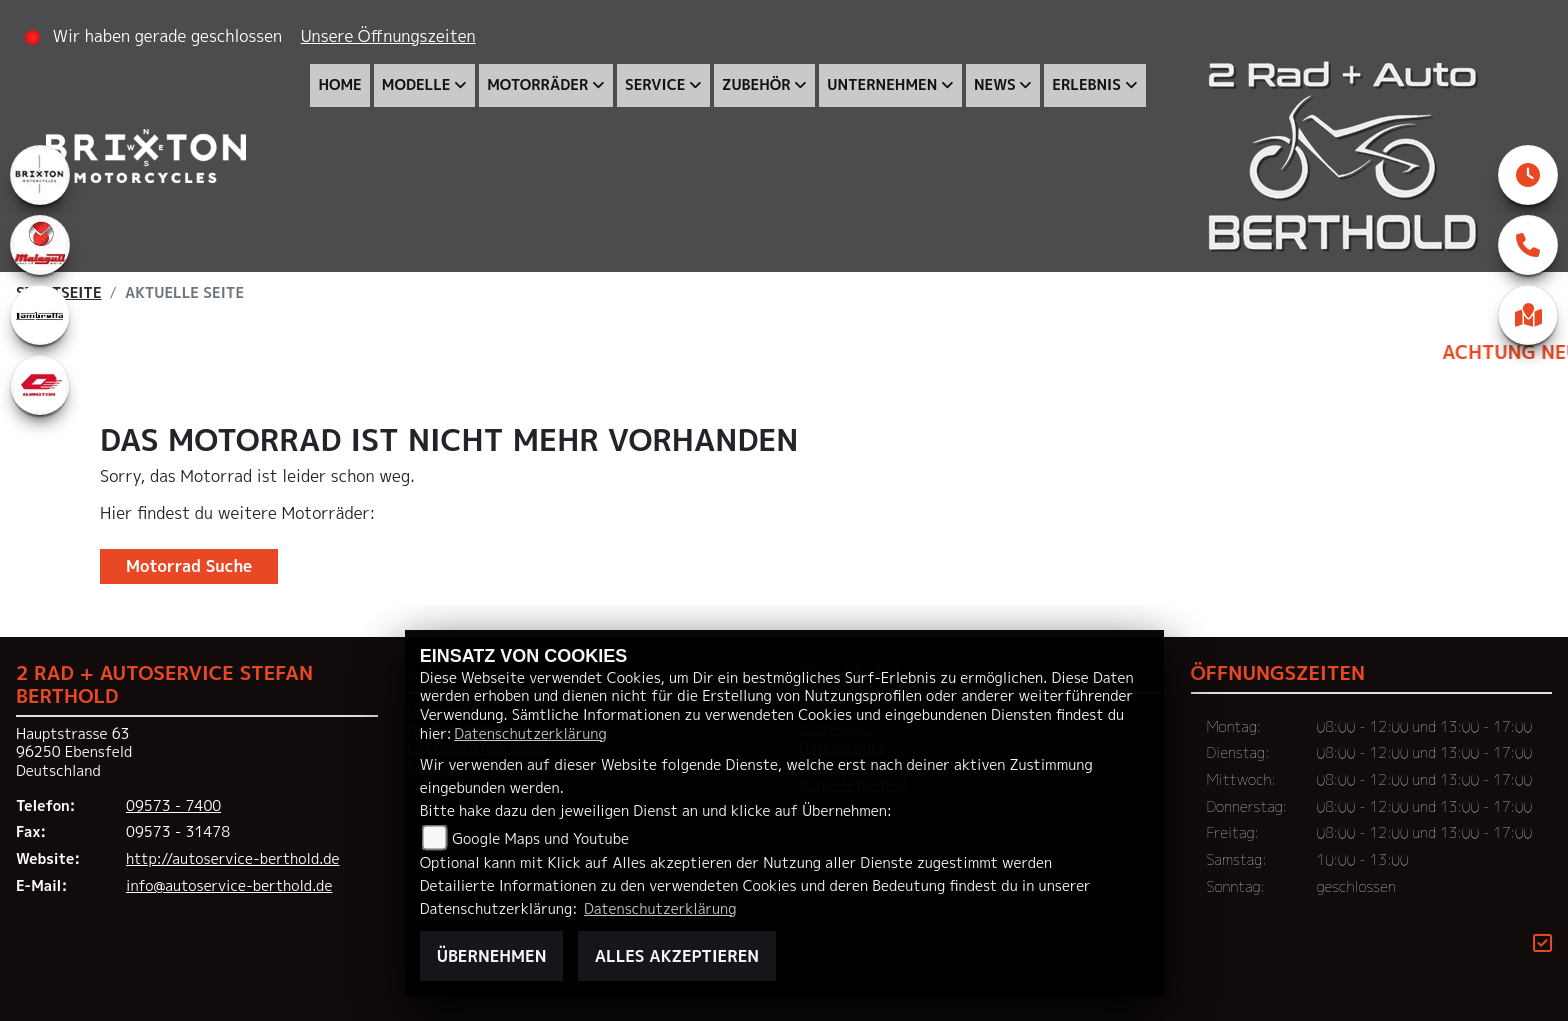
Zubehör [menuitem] (756, 85)
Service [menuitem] (655, 85)
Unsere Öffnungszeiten (388, 36)
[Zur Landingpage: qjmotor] (40, 385)
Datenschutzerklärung (530, 734)
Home (339, 85)
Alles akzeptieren (677, 956)
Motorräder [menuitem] (537, 85)
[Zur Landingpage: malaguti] (40, 245)
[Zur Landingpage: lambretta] (40, 315)
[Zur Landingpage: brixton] (40, 175)
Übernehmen (492, 956)
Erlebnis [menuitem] (1086, 85)
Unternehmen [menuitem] (882, 85)
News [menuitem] (995, 85)
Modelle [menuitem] (416, 85)
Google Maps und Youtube (540, 839)
